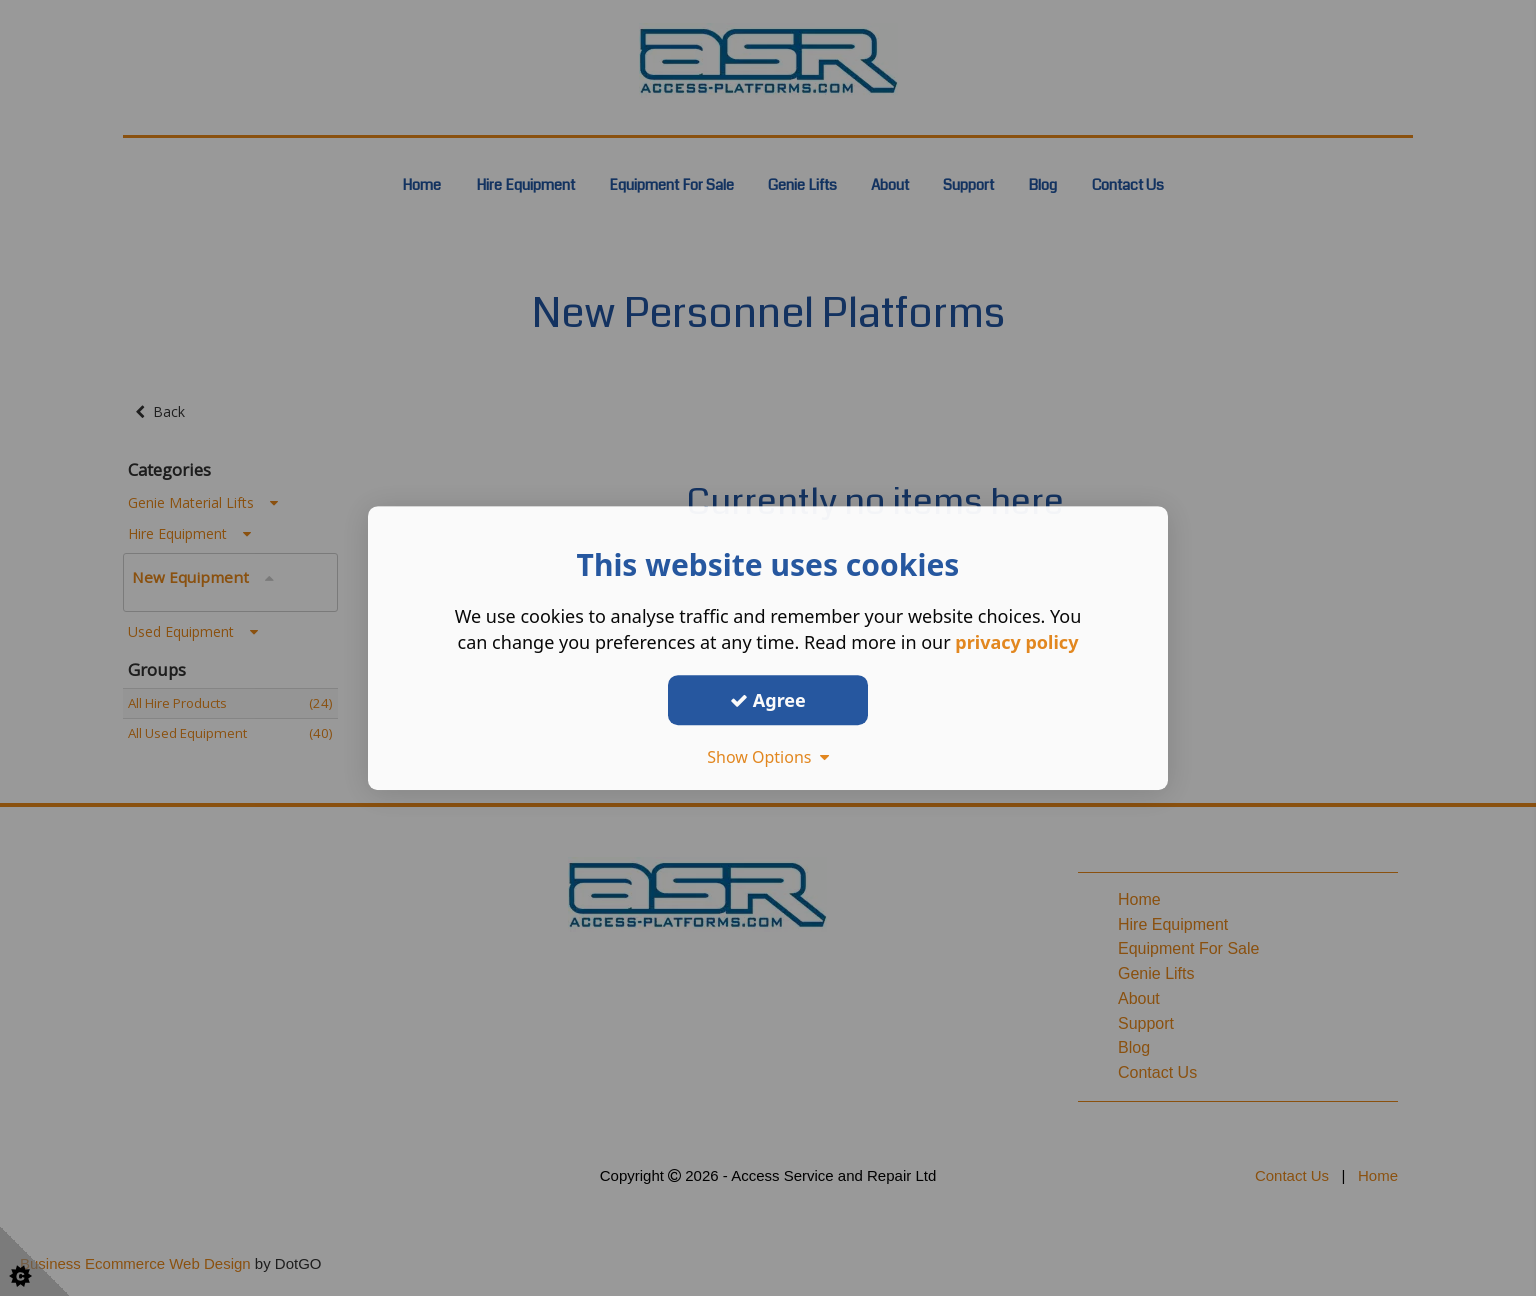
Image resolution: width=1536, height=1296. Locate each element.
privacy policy (1016, 642)
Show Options (768, 757)
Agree (768, 700)
